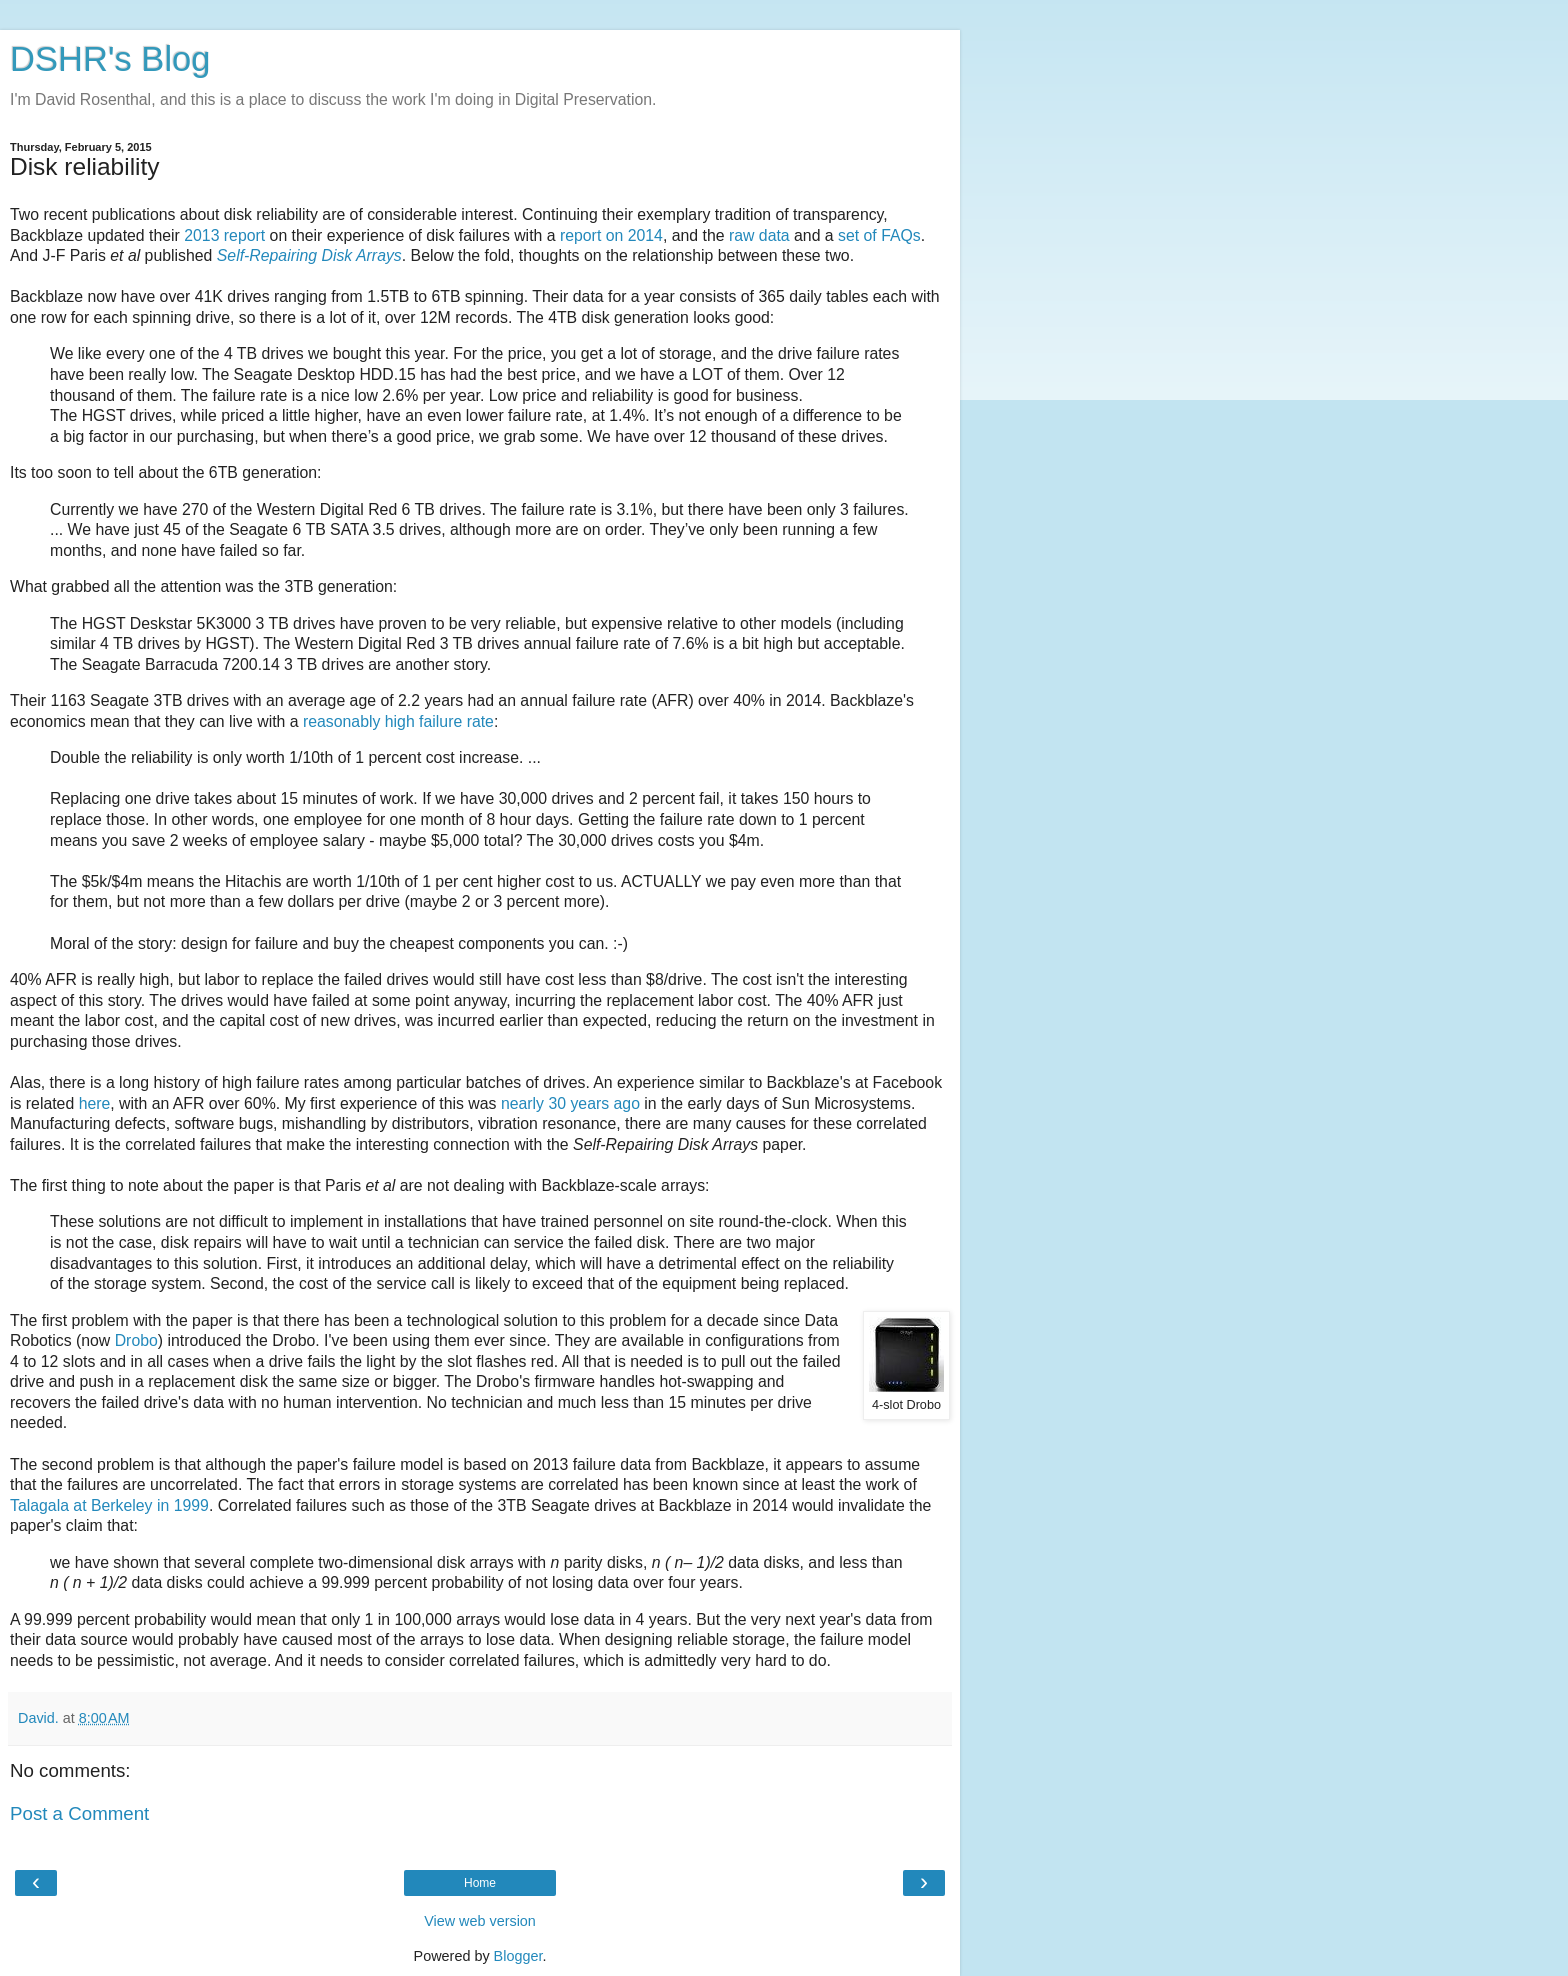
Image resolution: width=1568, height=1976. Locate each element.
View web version (480, 1921)
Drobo (136, 1340)
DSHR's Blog (110, 59)
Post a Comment (79, 1813)
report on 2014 (611, 235)
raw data (759, 235)
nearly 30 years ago (570, 1103)
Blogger (518, 1956)
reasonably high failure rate (398, 721)
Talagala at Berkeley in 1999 (109, 1505)
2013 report (224, 235)
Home (480, 1883)
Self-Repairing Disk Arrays (309, 255)
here (95, 1103)
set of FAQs (879, 235)
